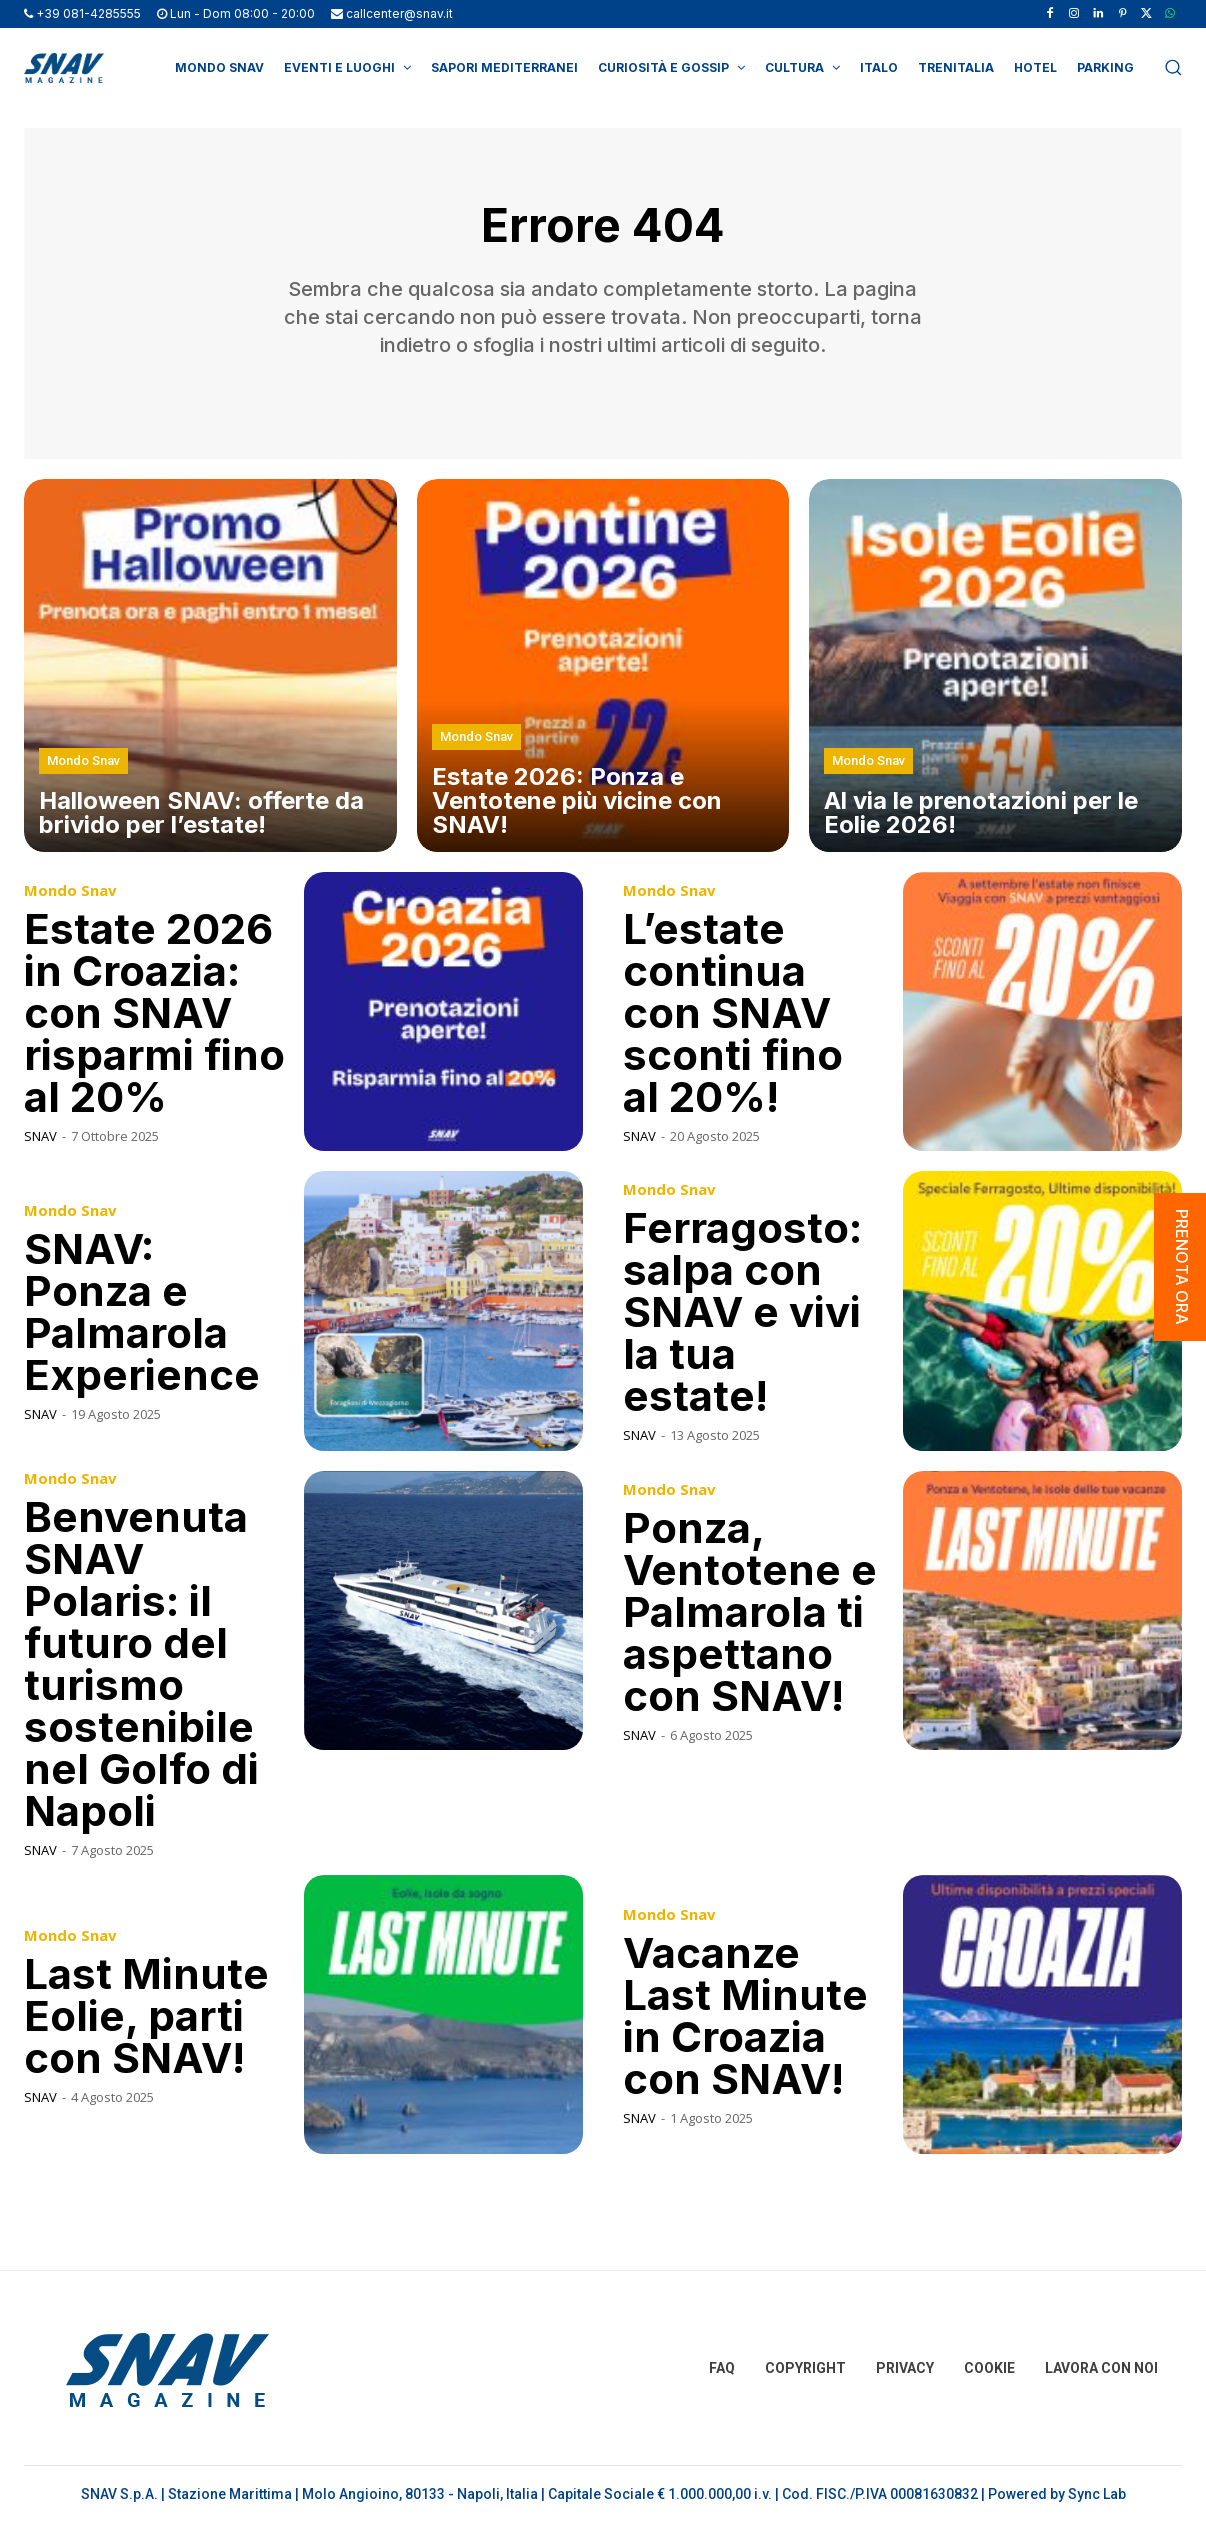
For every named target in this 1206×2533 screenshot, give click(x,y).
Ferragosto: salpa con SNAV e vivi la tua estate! (742, 1321)
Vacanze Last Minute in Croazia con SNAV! (745, 2024)
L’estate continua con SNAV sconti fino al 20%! (733, 1021)
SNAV (40, 1145)
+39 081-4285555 (88, 13)
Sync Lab (1097, 2504)
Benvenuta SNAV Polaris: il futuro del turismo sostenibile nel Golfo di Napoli (141, 1672)
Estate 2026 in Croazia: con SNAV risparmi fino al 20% (154, 1021)
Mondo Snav (83, 770)
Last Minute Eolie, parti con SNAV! (146, 2024)
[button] (1173, 67)
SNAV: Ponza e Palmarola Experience (142, 1321)
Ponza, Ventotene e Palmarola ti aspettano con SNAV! (750, 1620)
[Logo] (64, 67)
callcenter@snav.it (399, 13)
